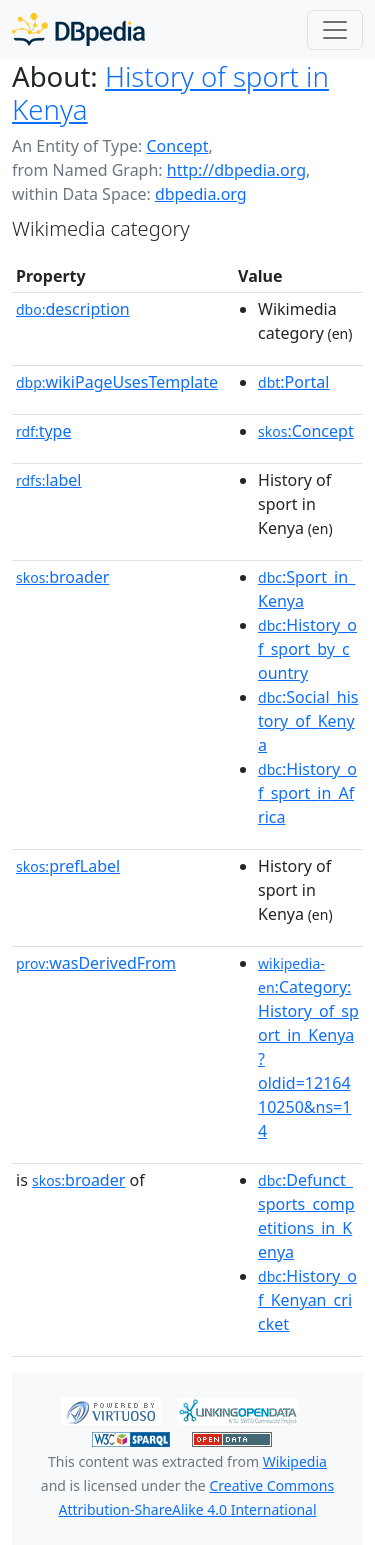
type (44, 431)
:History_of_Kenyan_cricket (307, 1300)
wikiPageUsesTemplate (117, 382)
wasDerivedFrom (96, 963)
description (73, 309)
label (49, 480)
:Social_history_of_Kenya (308, 721)
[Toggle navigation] (335, 30)
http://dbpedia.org (236, 170)
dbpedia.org (201, 194)
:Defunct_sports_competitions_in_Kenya (306, 1216)
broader (62, 577)
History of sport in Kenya (170, 92)
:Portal (293, 382)
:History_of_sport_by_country (307, 649)
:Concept (306, 431)
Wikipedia (295, 1461)
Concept (177, 146)
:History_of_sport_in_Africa (307, 793)
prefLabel (68, 866)
